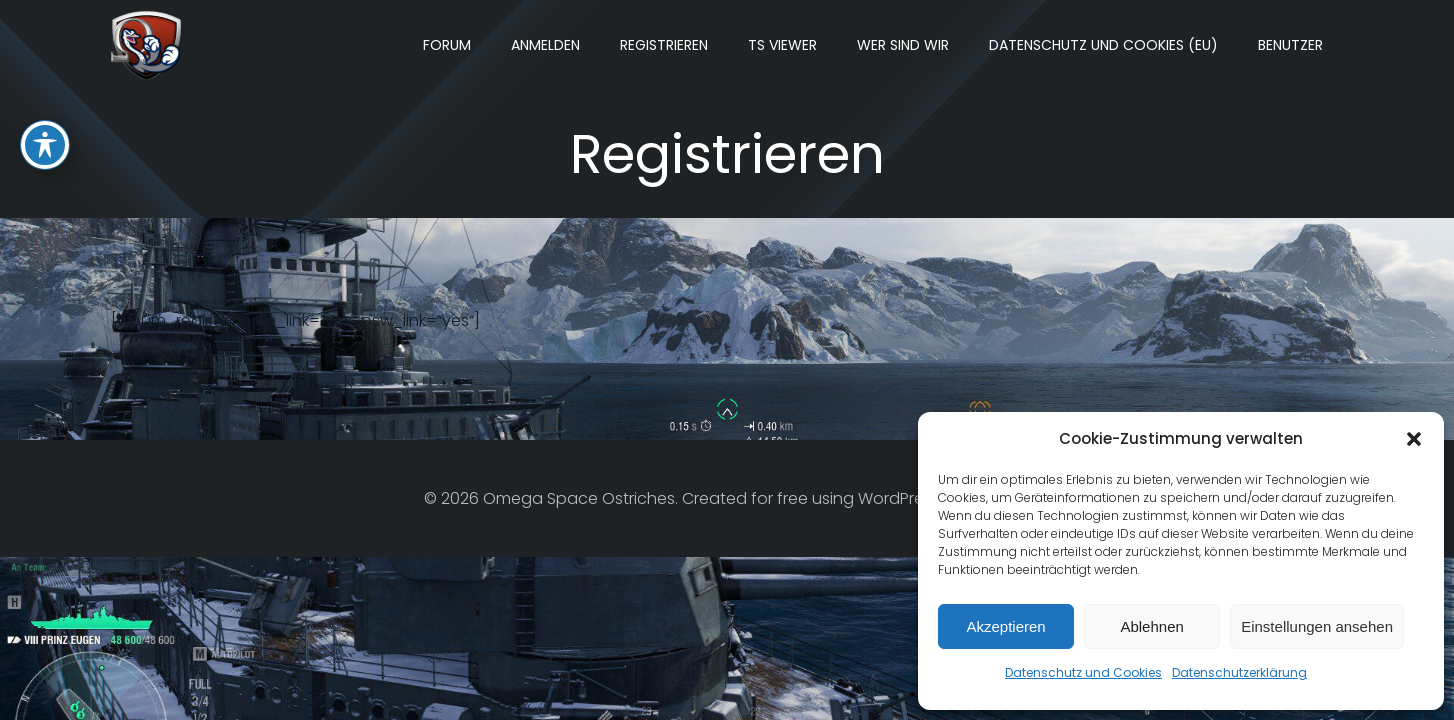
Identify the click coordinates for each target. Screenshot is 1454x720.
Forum (447, 45)
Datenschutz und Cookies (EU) (1103, 45)
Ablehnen (1151, 626)
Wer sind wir (903, 45)
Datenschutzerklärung (1239, 672)
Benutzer (1290, 45)
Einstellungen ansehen (1317, 626)
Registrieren (664, 45)
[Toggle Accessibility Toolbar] (45, 96)
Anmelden (545, 45)
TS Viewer (782, 45)
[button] (1414, 439)
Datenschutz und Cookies (1083, 672)
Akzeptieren (1005, 626)
